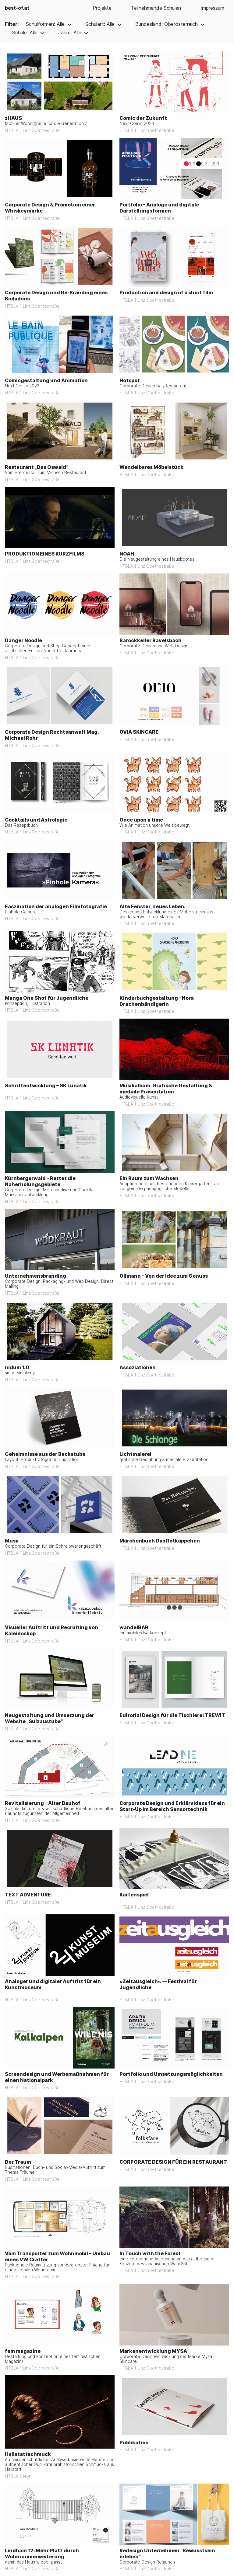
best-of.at (17, 8)
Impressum (212, 8)
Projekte (102, 8)
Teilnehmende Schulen (156, 8)
